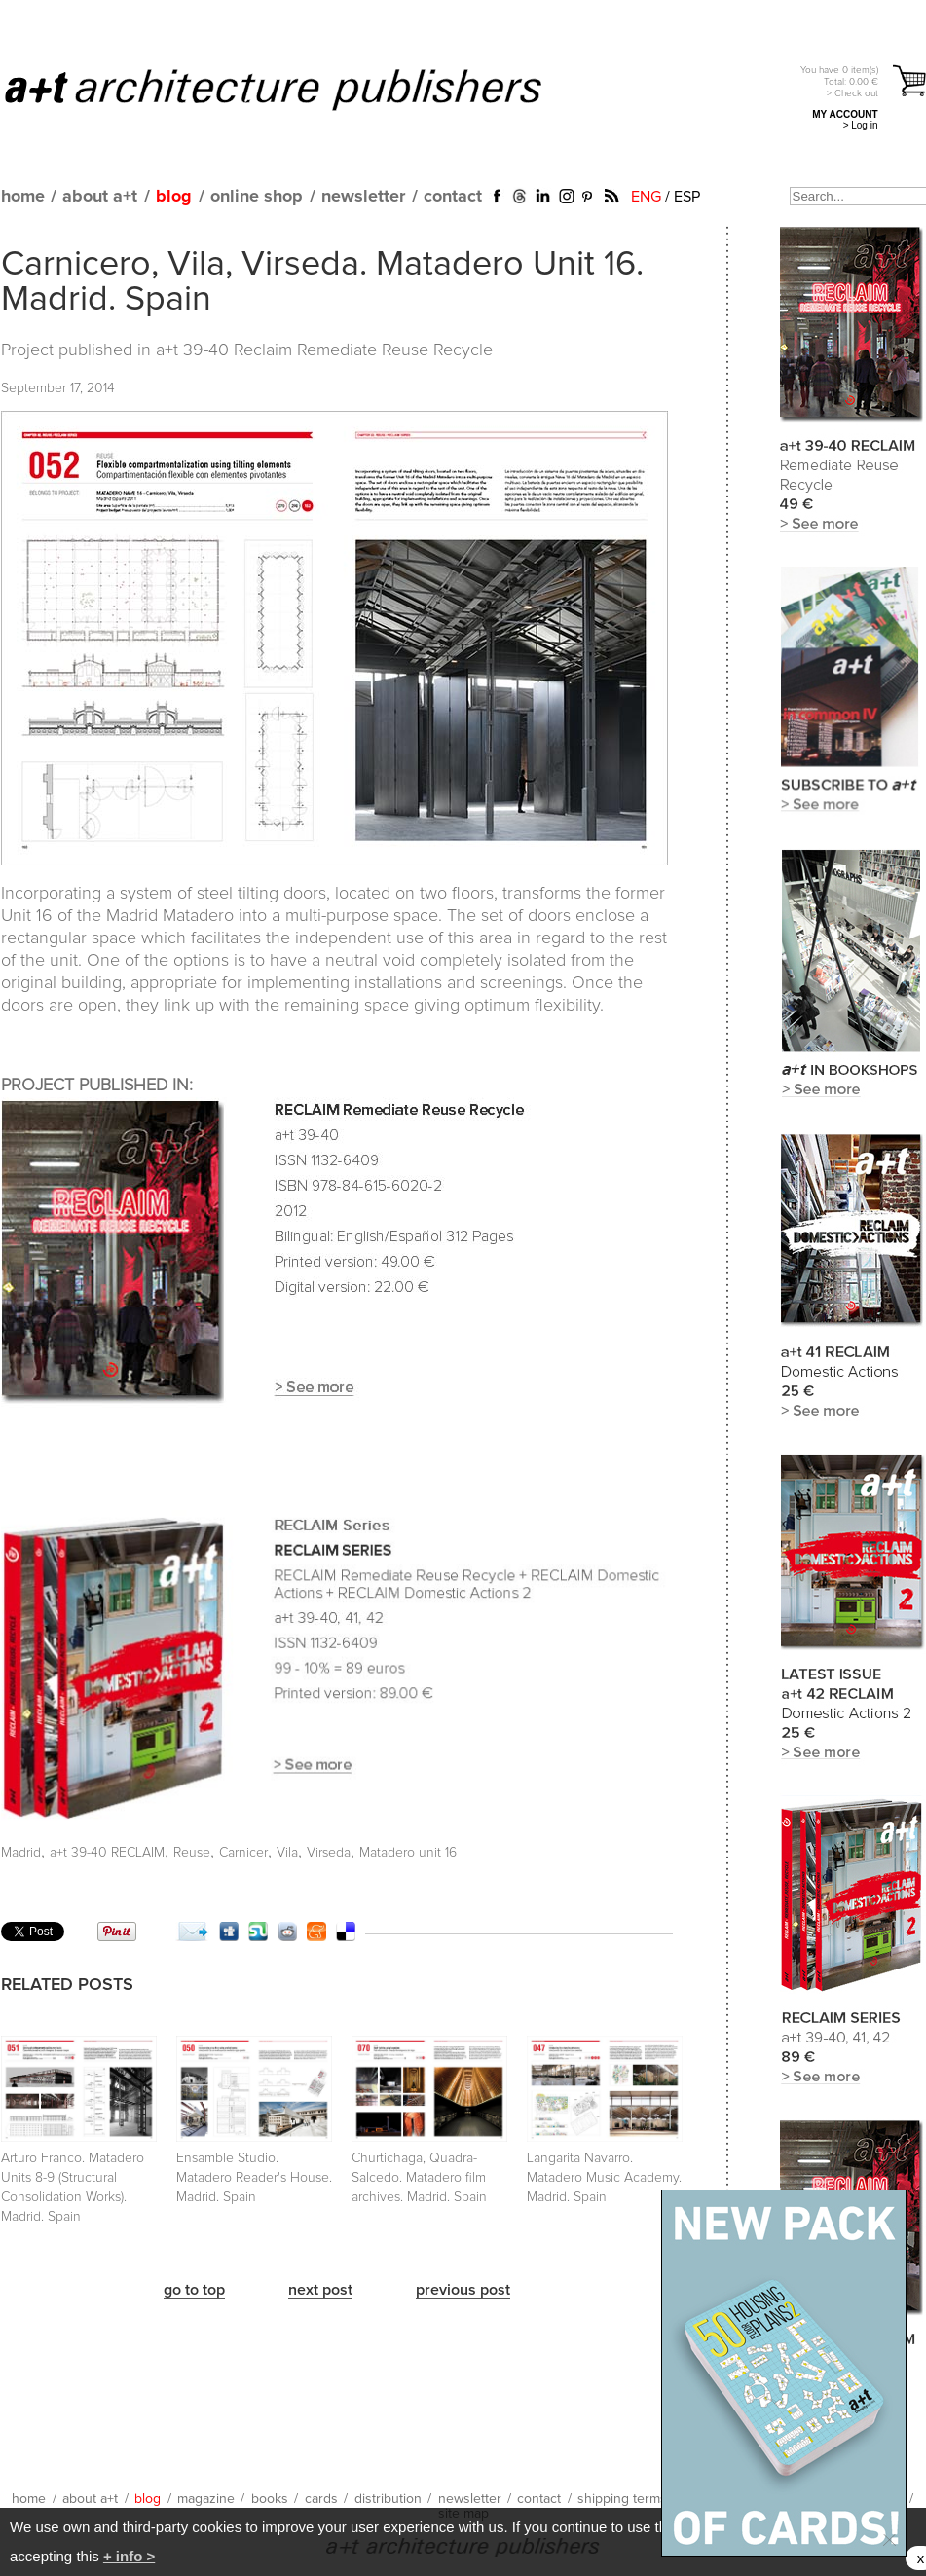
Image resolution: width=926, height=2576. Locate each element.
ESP (687, 196)
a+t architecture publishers (297, 88)
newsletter (363, 196)
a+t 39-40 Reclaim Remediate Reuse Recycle (324, 350)
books (269, 2499)
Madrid (21, 1852)
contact (453, 196)
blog (174, 196)
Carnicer (243, 1852)
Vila (287, 1852)
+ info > (129, 2556)
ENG (646, 196)
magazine (206, 2499)
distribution (388, 2499)
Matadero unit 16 (408, 1852)
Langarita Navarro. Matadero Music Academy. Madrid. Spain (604, 2178)
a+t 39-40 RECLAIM (107, 1852)
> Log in (860, 125)
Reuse (191, 1852)
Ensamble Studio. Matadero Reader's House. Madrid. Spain (254, 2178)
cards (321, 2499)
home (23, 196)
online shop (256, 196)
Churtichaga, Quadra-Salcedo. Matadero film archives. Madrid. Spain (419, 2178)
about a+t (99, 196)
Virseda (329, 1852)
